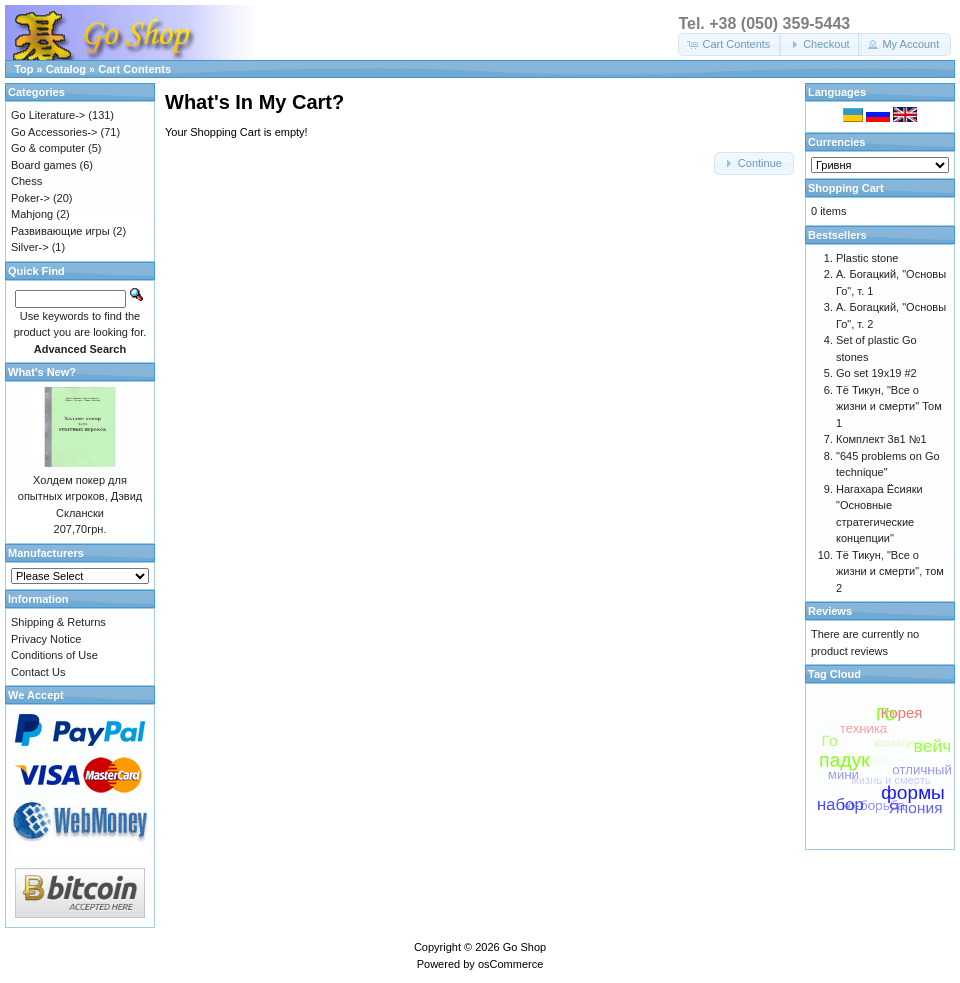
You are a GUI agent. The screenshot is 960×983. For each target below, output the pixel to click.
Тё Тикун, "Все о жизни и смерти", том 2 (890, 571)
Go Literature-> (48, 115)
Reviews (830, 611)
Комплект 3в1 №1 (881, 439)
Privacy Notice (46, 639)
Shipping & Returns (58, 622)
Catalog (66, 69)
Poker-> (30, 198)
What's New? (42, 372)
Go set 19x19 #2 (876, 373)
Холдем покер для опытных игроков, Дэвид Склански (80, 496)
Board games (43, 165)
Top (23, 69)
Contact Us (38, 672)
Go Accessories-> (54, 132)
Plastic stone (867, 258)
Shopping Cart (846, 188)
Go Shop (524, 947)
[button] (730, 44)
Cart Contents (134, 69)
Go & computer (48, 148)
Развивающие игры (60, 231)
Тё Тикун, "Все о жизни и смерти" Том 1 (889, 406)
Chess (26, 181)
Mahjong (32, 214)
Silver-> (30, 247)
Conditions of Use (54, 655)
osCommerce (510, 964)
